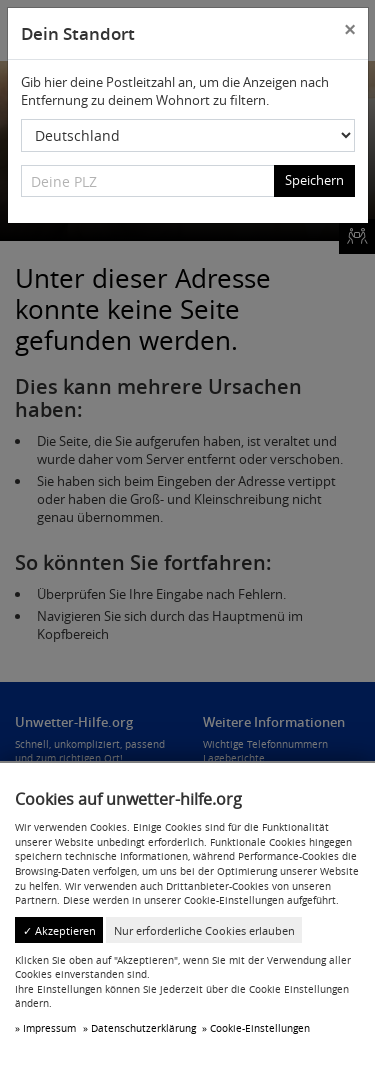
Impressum (49, 1028)
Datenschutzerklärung (143, 1028)
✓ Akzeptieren (59, 930)
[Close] (349, 31)
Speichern (314, 180)
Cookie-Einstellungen (260, 1028)
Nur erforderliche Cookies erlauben (204, 930)
